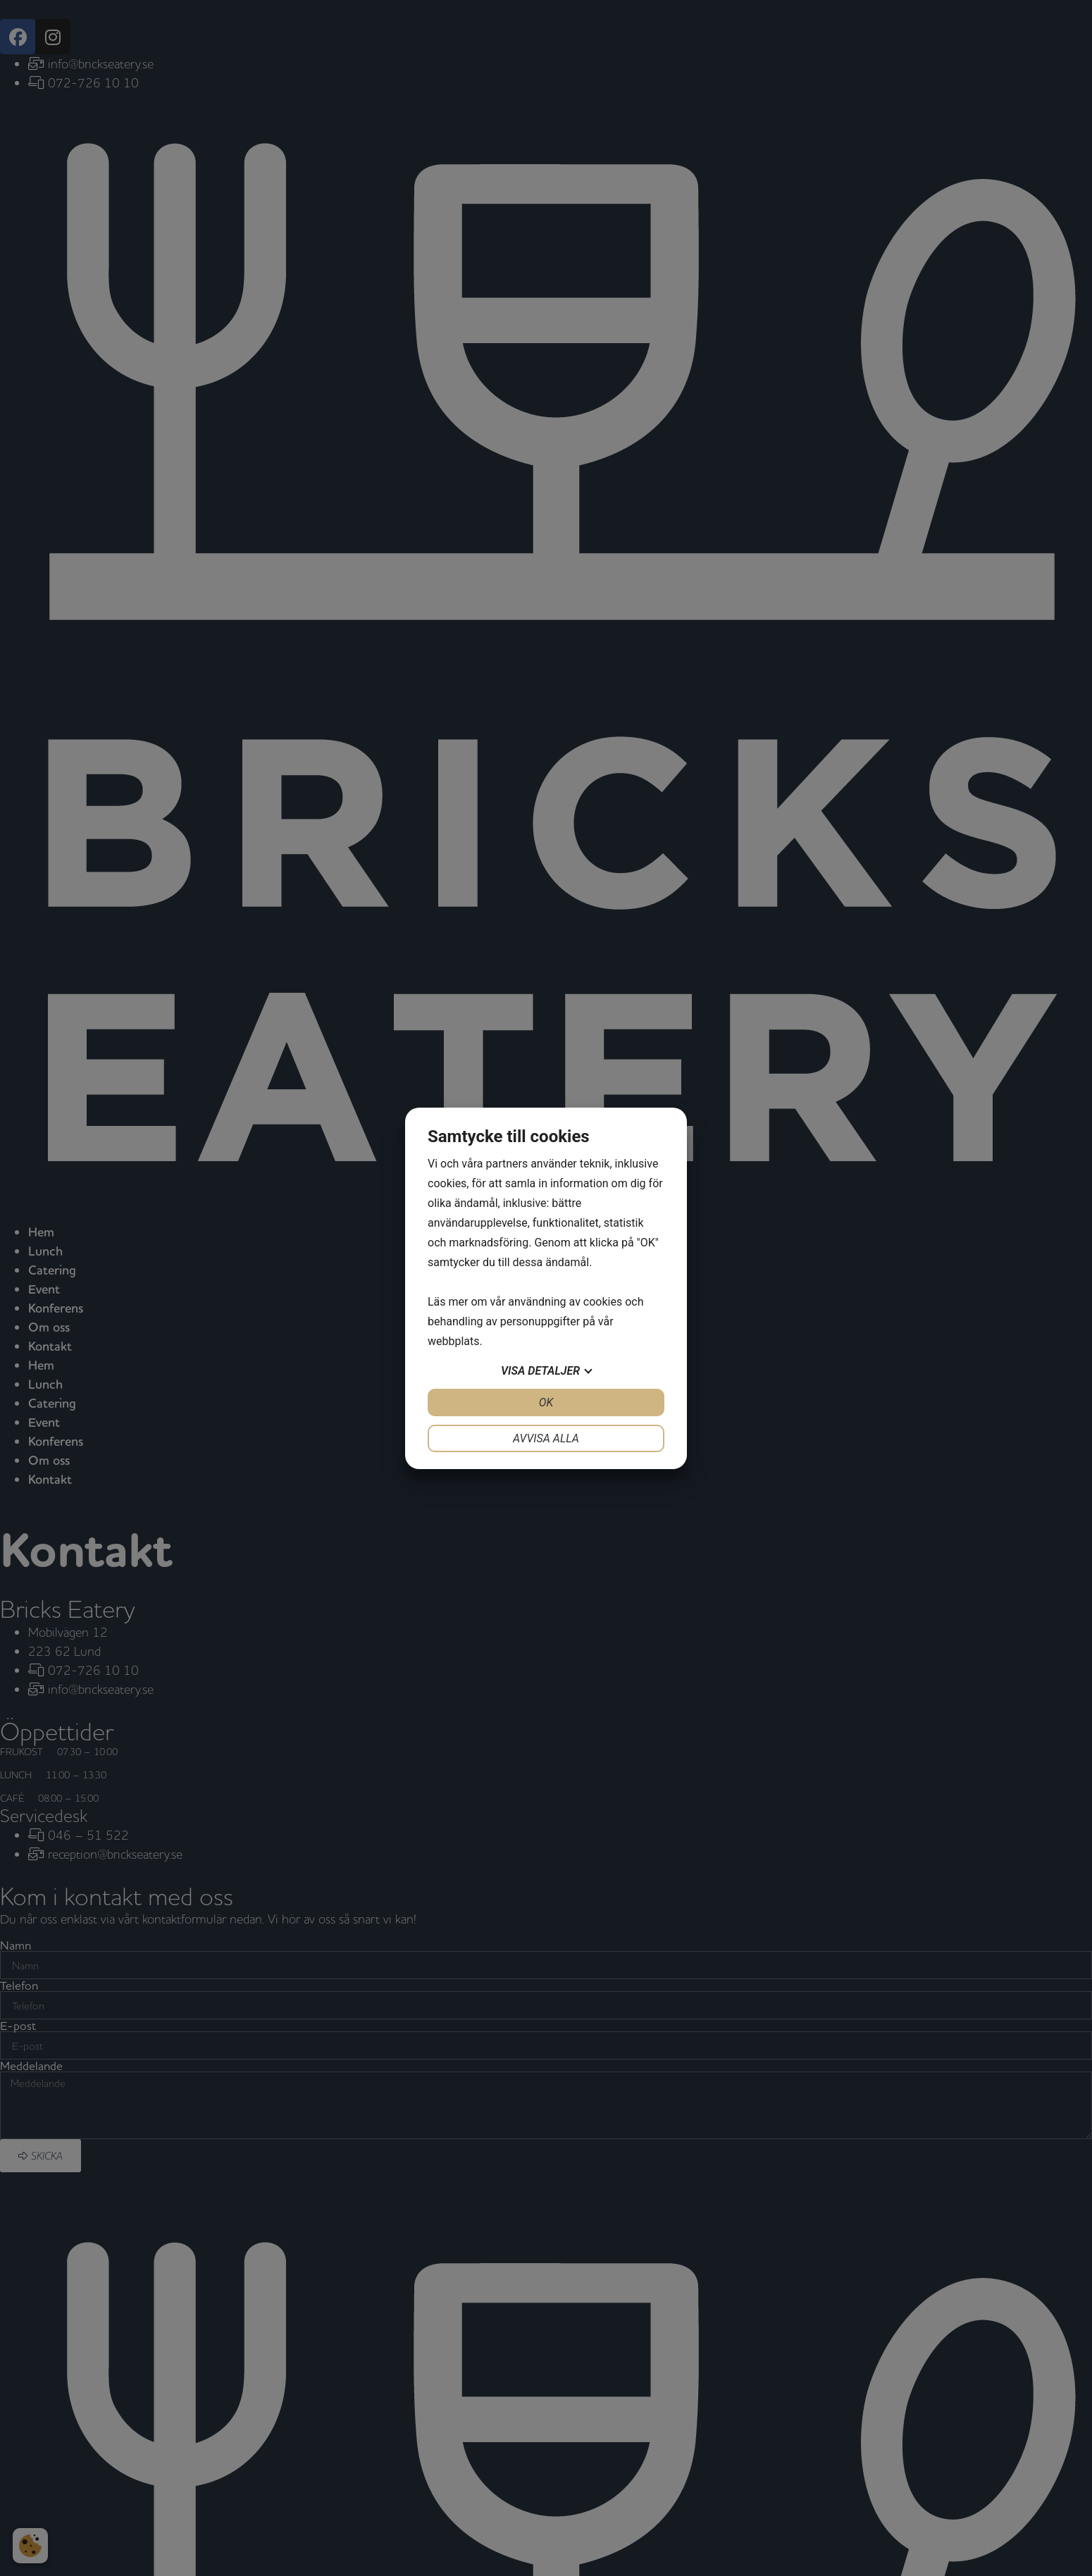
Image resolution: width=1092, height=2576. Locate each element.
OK (546, 1402)
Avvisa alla (546, 1438)
